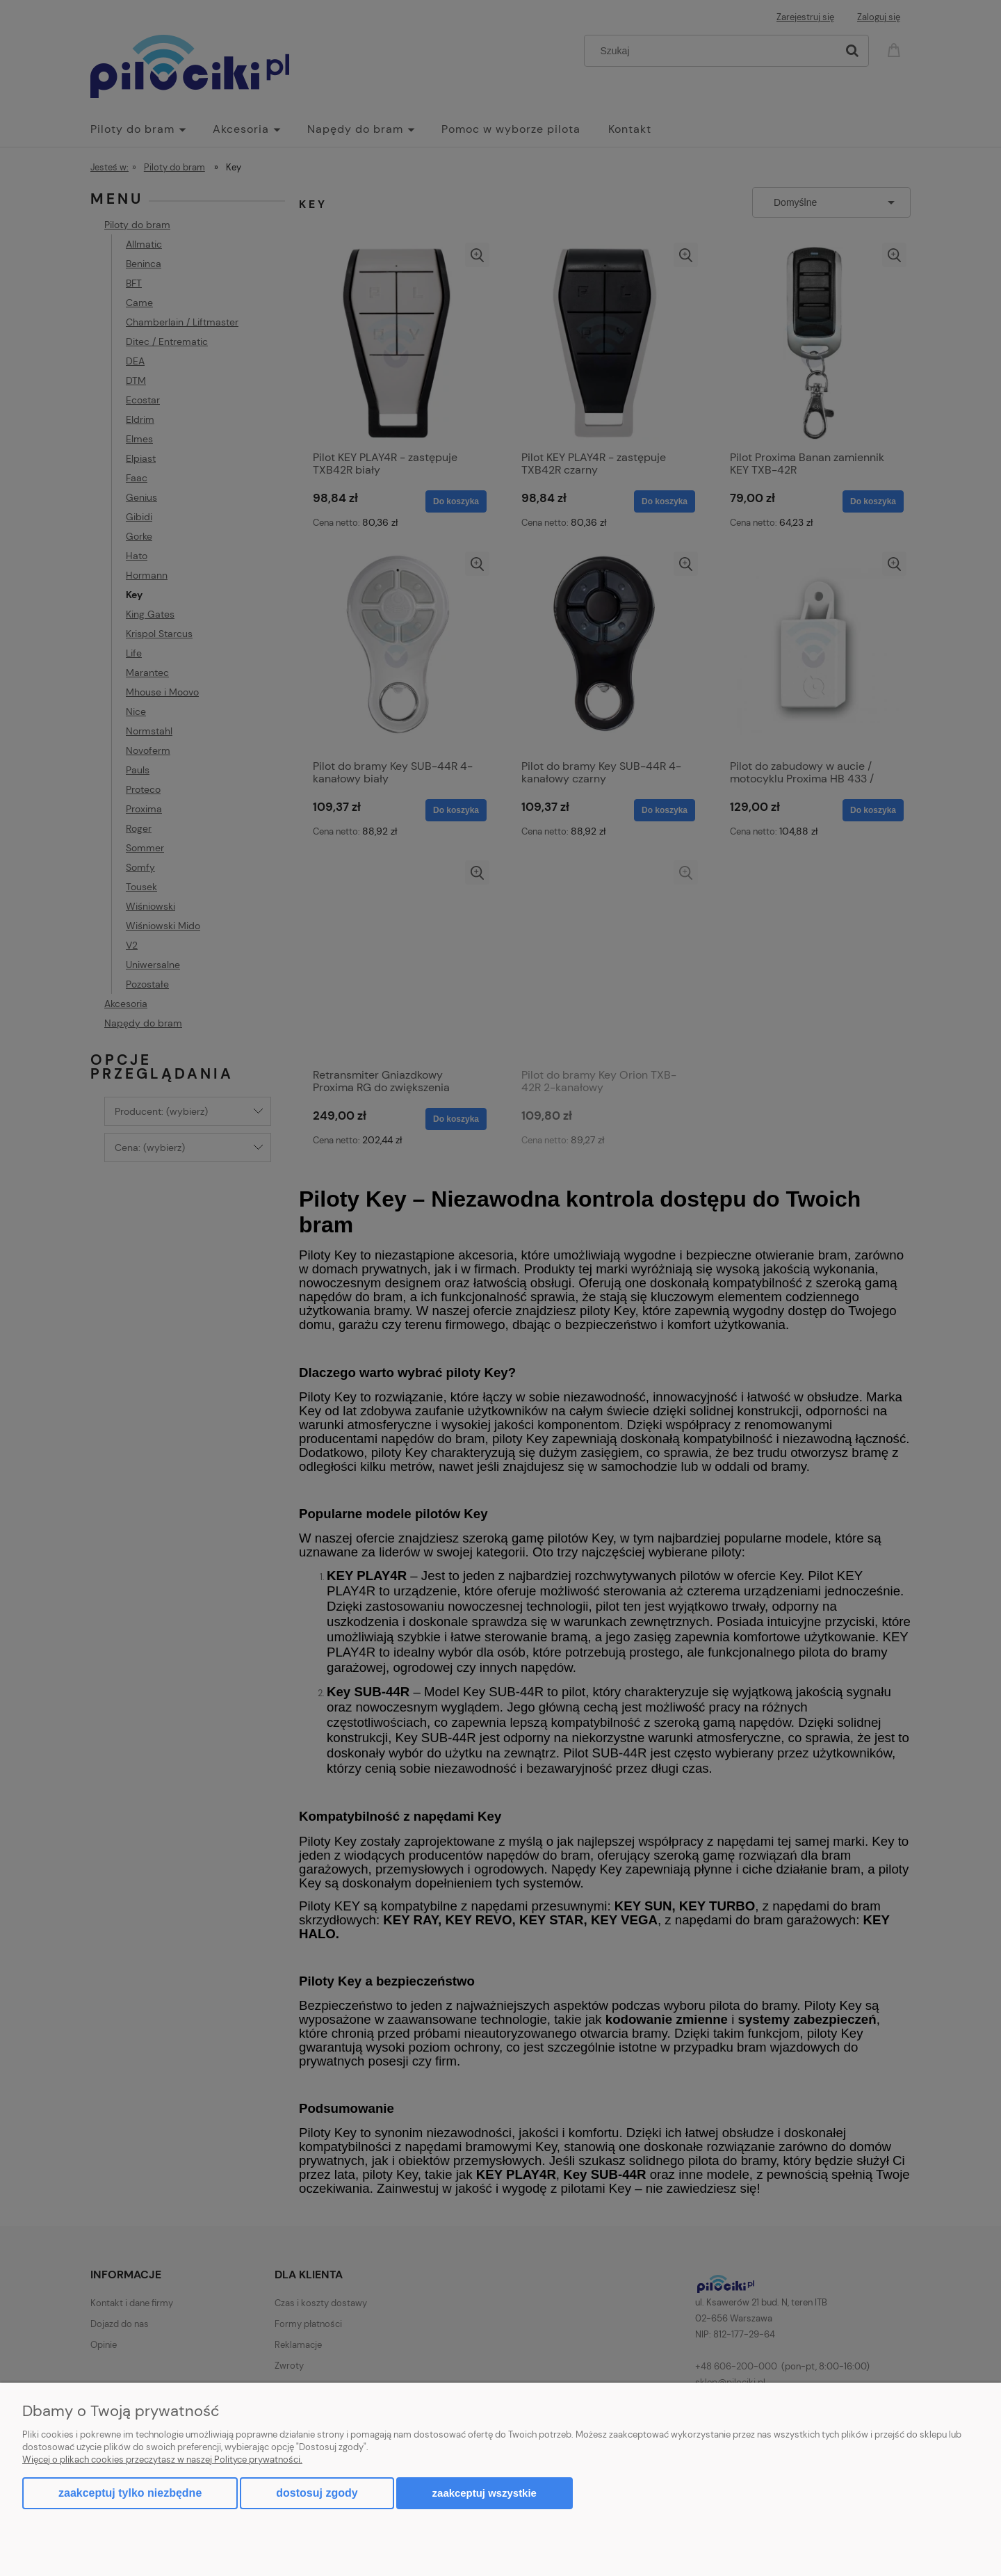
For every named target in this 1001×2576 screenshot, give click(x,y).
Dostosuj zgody (316, 2493)
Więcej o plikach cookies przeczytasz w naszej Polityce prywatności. (162, 2459)
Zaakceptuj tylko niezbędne (130, 2493)
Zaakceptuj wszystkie (484, 2493)
